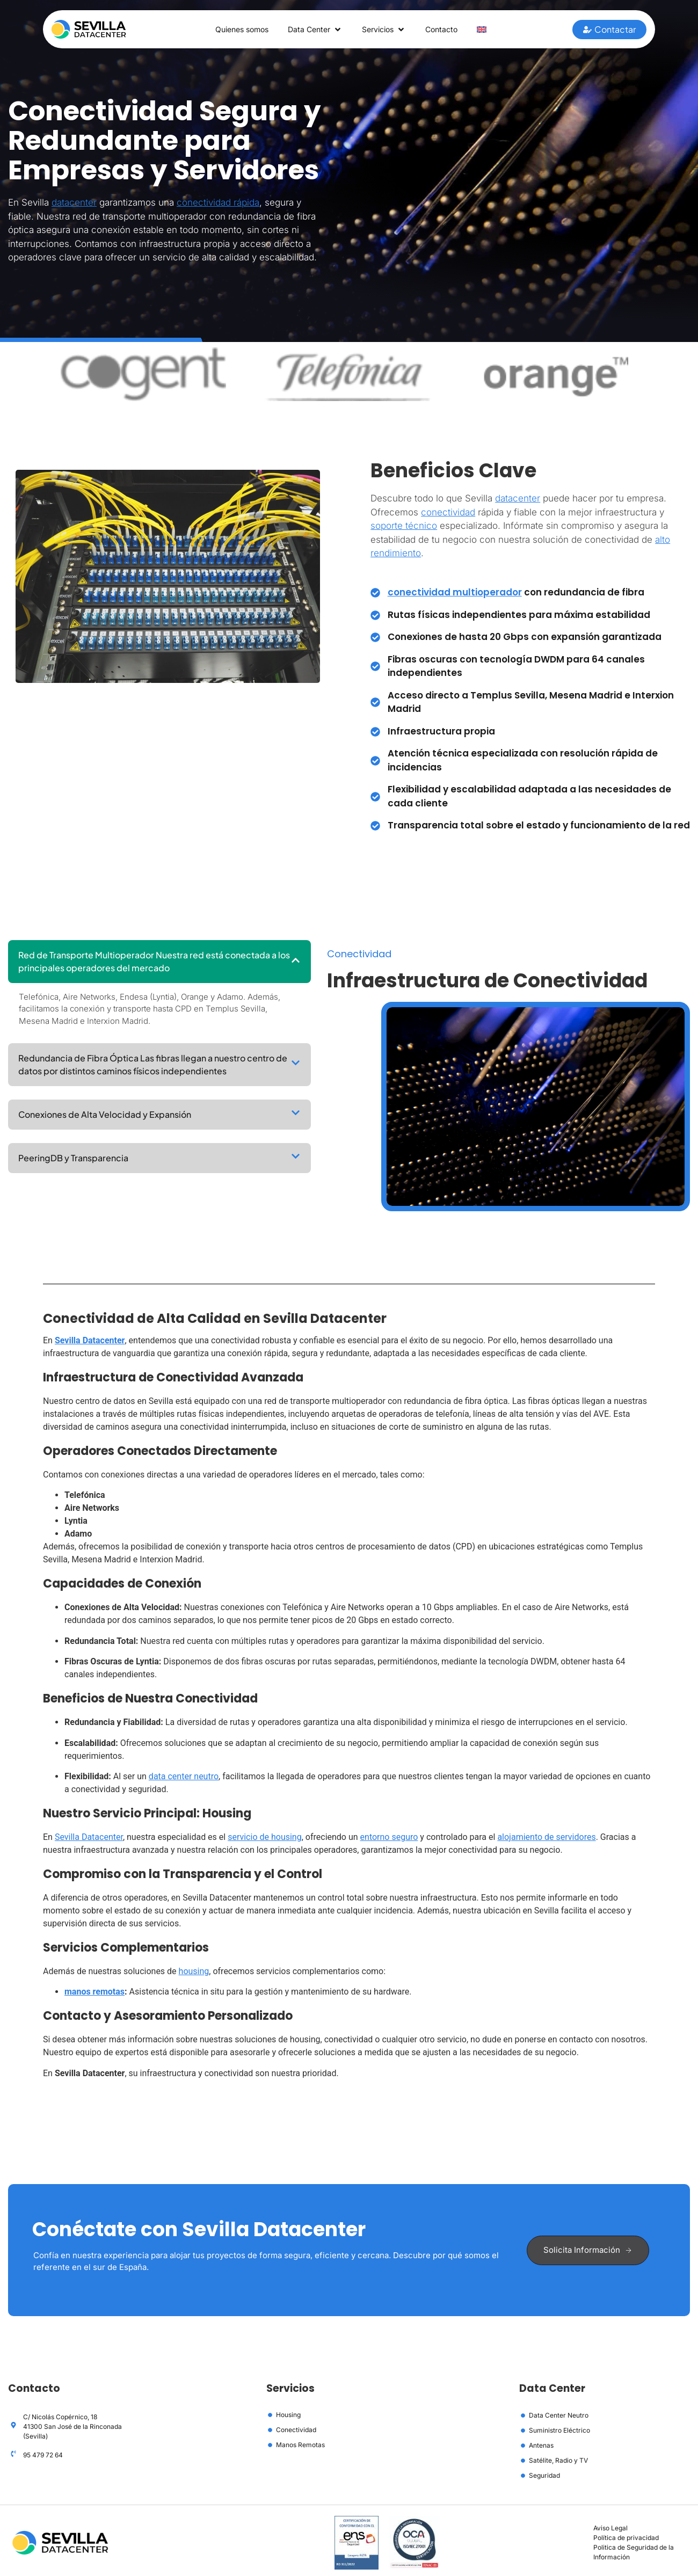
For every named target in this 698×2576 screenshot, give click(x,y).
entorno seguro (389, 1837)
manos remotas (94, 1993)
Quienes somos (236, 29)
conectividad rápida (218, 203)
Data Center (314, 29)
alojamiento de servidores (546, 1837)
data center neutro (184, 1777)
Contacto (448, 29)
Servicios (386, 29)
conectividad (448, 512)
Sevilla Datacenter (90, 1341)
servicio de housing (265, 1837)
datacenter (74, 203)
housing (194, 1972)
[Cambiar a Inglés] (490, 30)
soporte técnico (403, 526)
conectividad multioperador (455, 593)
